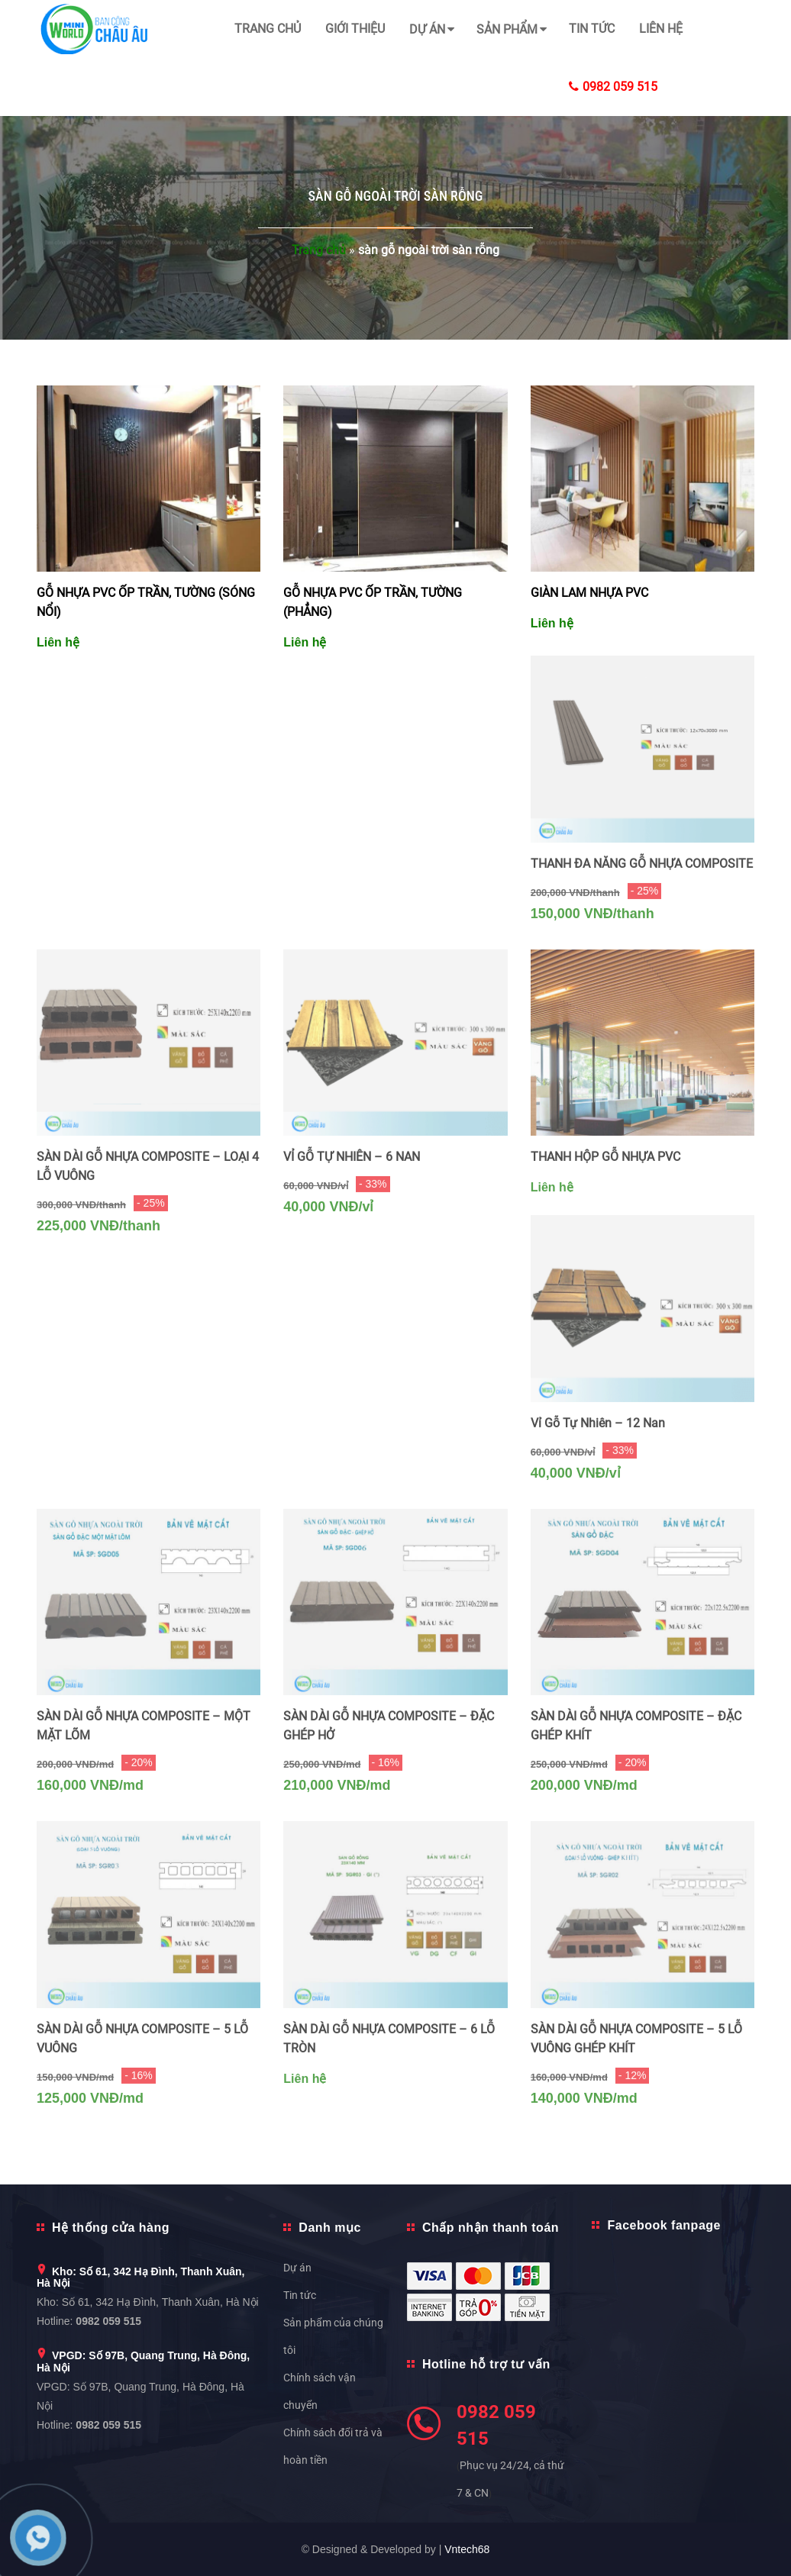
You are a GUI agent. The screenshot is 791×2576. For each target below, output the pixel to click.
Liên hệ (661, 28)
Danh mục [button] (330, 2227)
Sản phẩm (507, 29)
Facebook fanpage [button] (663, 2225)
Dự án (427, 29)
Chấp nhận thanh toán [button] (490, 2227)
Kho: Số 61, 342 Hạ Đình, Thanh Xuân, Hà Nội (140, 2277)
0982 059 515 (613, 86)
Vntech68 (466, 2549)
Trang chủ (267, 28)
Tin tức (592, 28)
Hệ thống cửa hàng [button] (111, 2227)
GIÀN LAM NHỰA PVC (589, 592)
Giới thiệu (355, 28)
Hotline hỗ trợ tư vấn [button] (486, 2364)
